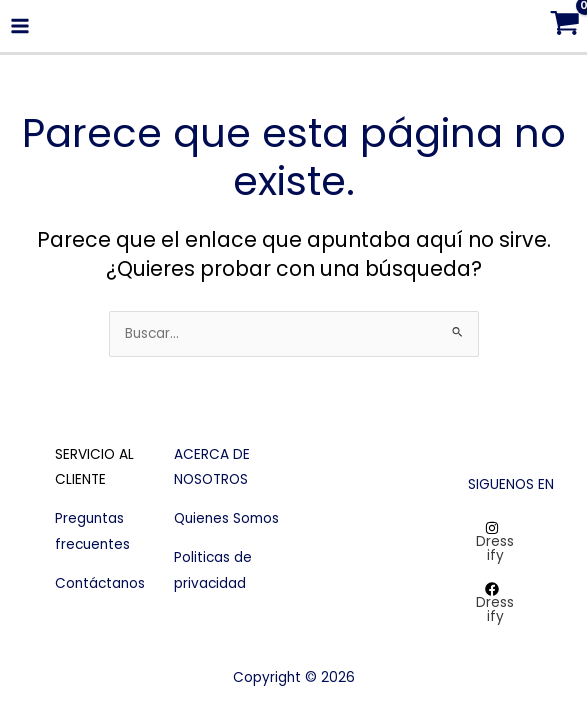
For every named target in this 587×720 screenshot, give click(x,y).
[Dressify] (492, 541)
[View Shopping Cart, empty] (564, 26)
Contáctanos (100, 583)
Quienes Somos (226, 518)
